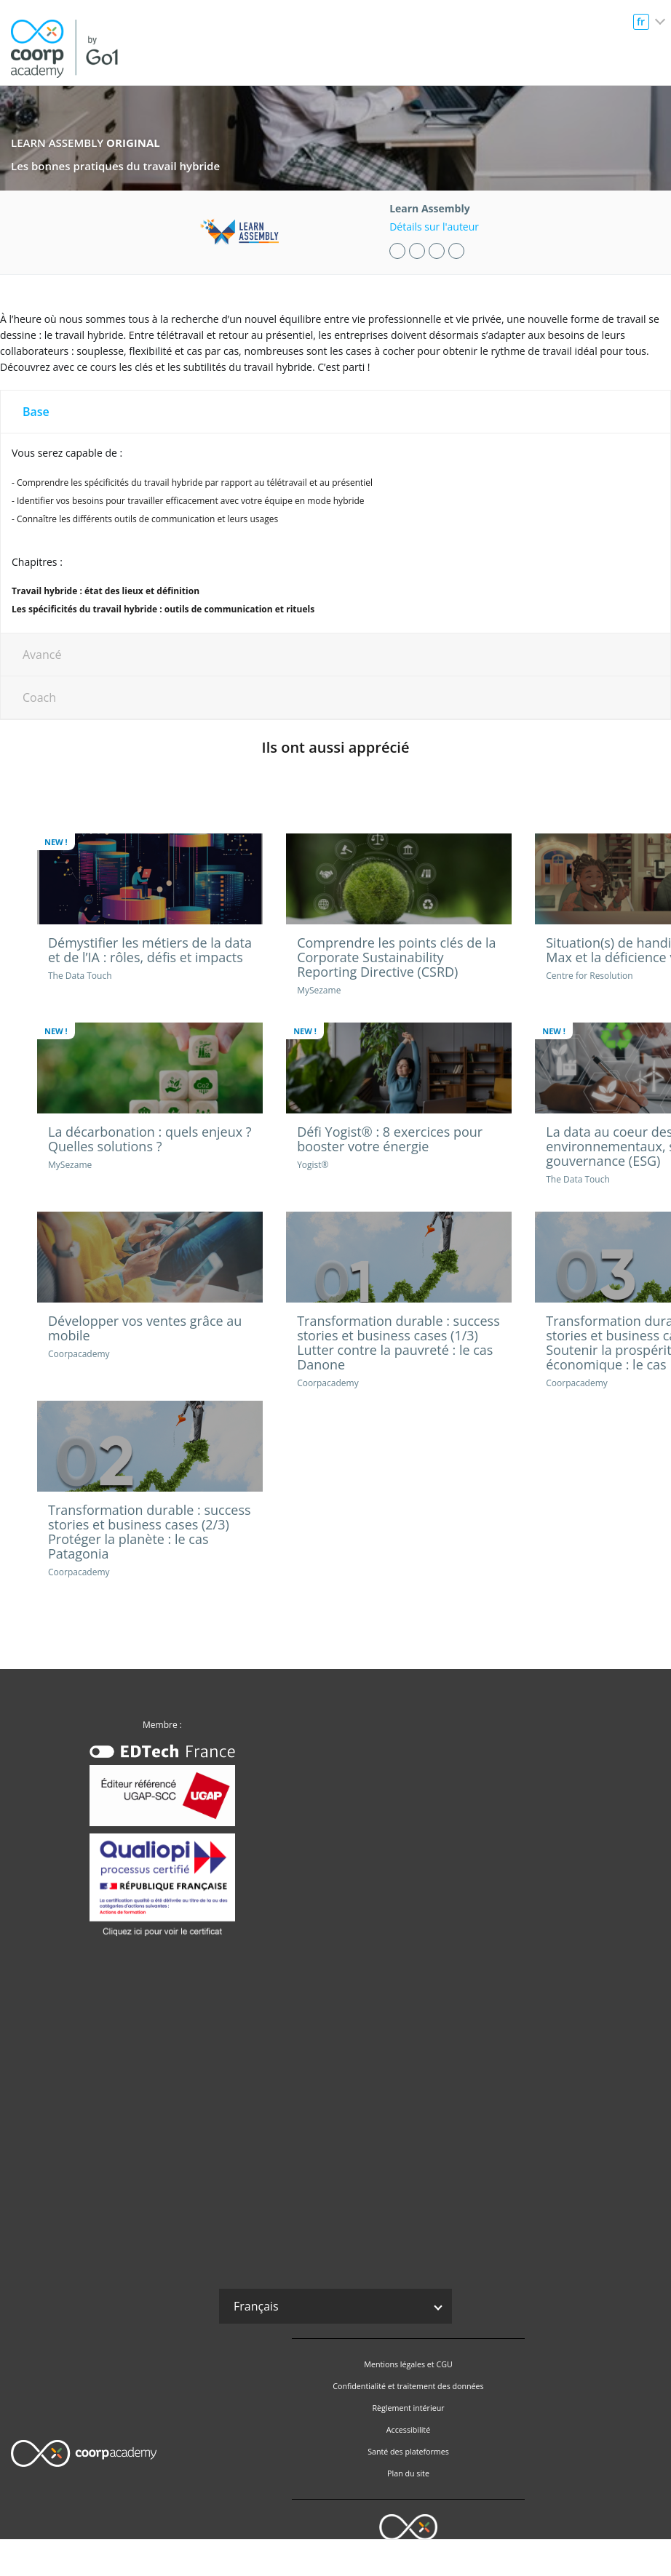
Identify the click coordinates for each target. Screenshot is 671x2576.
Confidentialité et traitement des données (408, 2386)
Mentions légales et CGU (408, 2364)
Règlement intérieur (408, 2408)
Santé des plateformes (408, 2452)
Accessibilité (408, 2430)
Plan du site (408, 2473)
